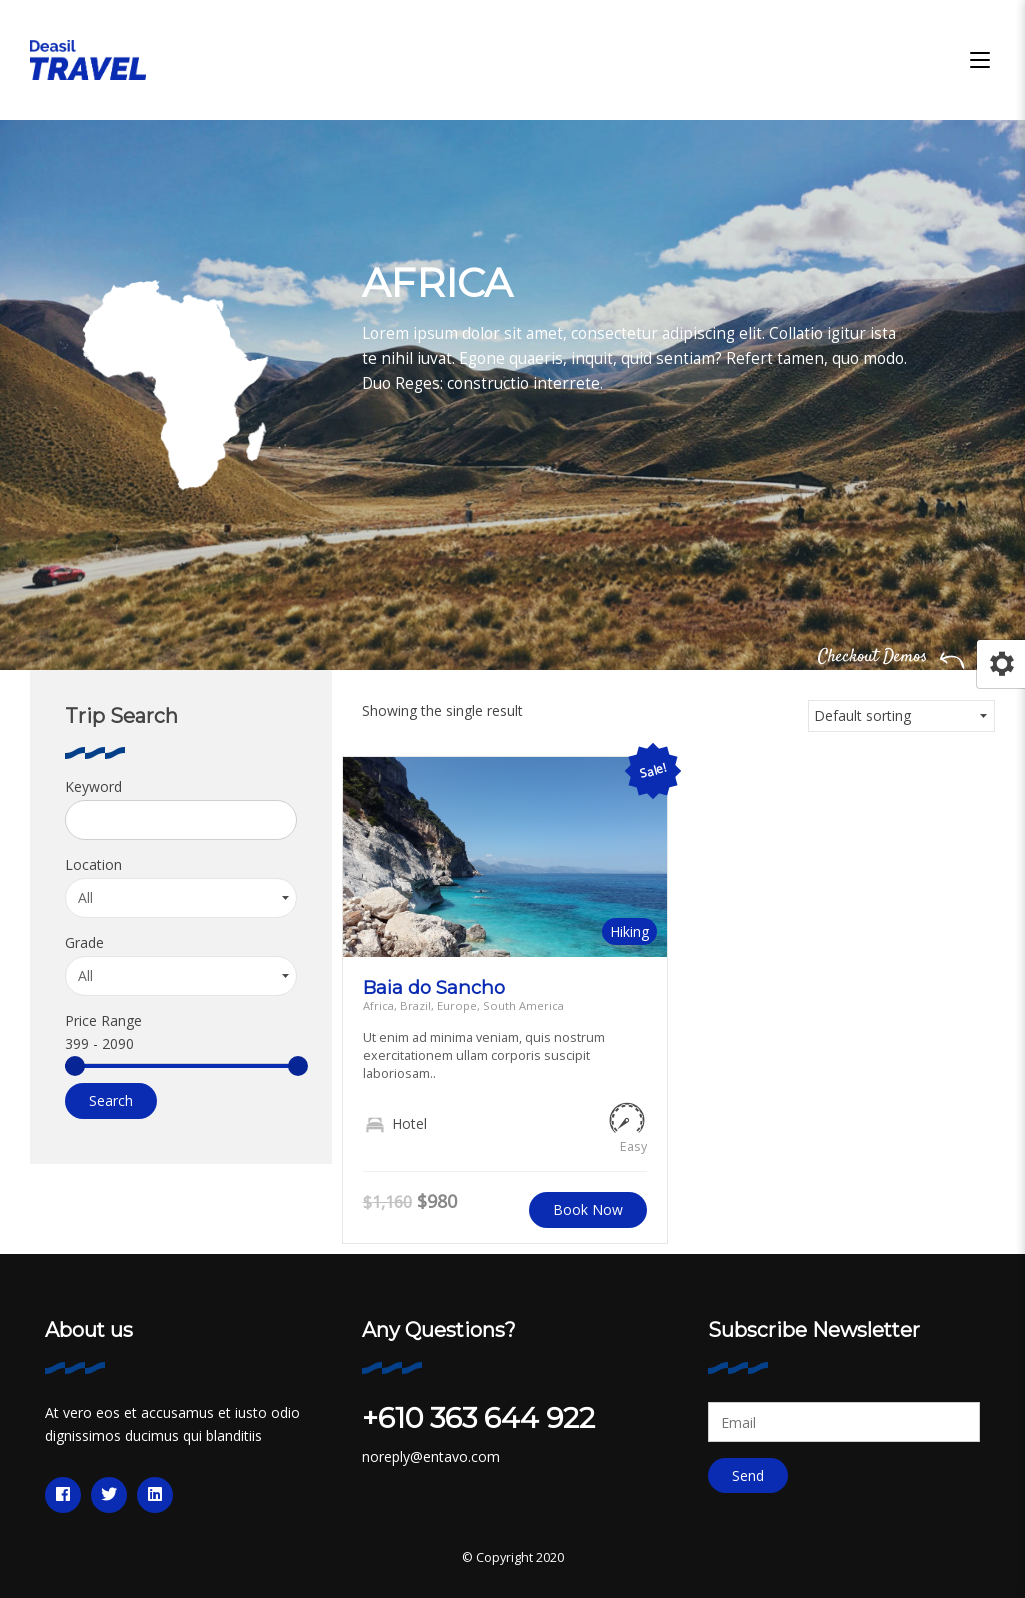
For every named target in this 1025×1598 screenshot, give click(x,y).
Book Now (588, 1209)
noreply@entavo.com (431, 1456)
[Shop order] (901, 716)
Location (93, 864)
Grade (84, 942)
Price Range (103, 1020)
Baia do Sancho (434, 987)
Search (111, 1100)
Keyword (93, 786)
